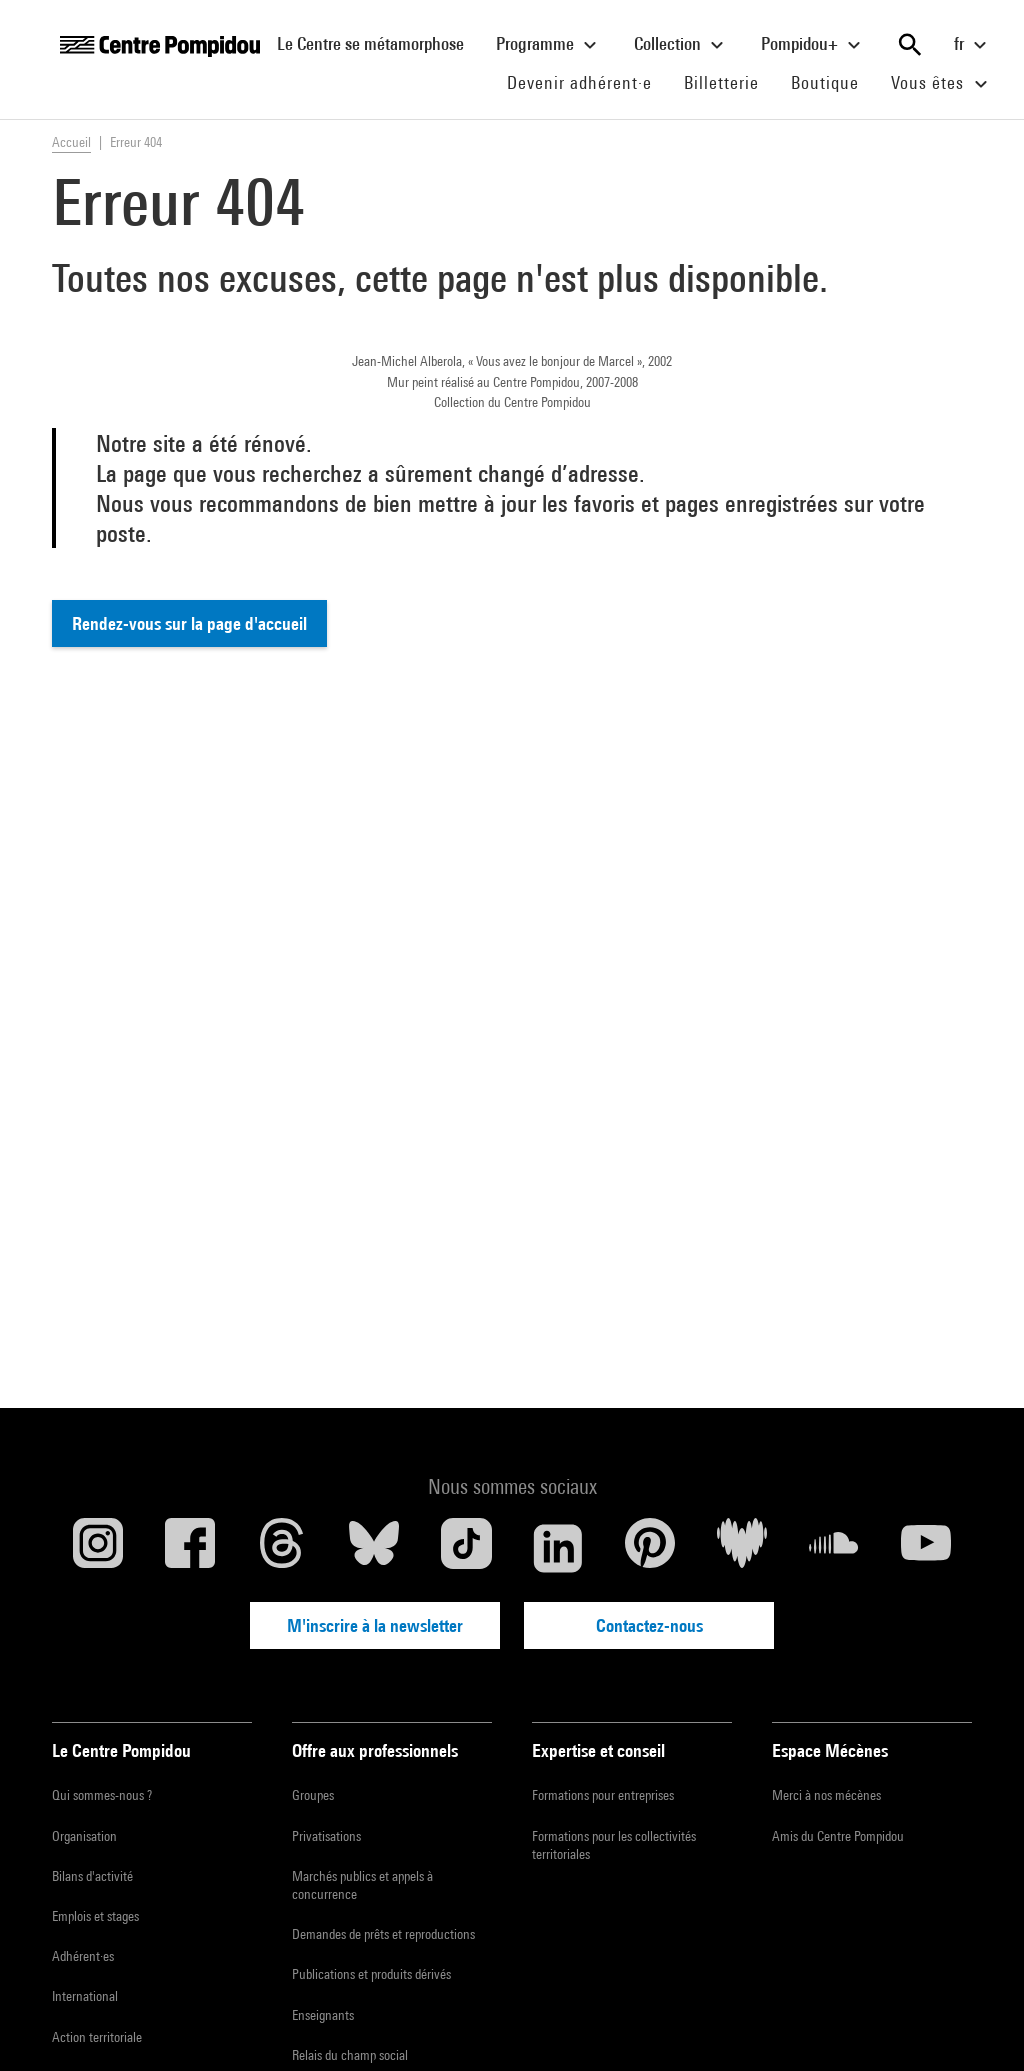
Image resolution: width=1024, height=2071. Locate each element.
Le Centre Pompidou (121, 1750)
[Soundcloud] (834, 1548)
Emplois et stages (95, 1916)
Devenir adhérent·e (587, 82)
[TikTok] (466, 1548)
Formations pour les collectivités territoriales (614, 1845)
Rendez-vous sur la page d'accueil (189, 623)
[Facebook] (190, 1548)
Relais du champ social (350, 2055)
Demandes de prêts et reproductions (383, 1934)
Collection (681, 45)
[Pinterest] (650, 1548)
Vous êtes (942, 84)
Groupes (313, 1795)
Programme (549, 45)
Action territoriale (97, 2037)
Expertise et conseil (598, 1750)
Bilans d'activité (92, 1876)
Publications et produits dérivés (371, 1974)
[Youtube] (926, 1548)
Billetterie (721, 82)
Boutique (833, 82)
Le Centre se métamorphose (378, 43)
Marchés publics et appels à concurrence (362, 1885)
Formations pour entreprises (603, 1795)
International (85, 1996)
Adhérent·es (83, 1956)
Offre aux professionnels (375, 1750)
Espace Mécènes (830, 1750)
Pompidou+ (813, 45)
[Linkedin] (558, 1548)
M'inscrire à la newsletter (375, 1625)
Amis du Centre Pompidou (838, 1836)
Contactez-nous (649, 1625)
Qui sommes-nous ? (102, 1795)
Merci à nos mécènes (826, 1795)
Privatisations (326, 1836)
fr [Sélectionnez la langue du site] (973, 45)
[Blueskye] (374, 1548)
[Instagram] (98, 1548)
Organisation (84, 1836)
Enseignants (323, 2015)
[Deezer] (742, 1548)
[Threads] (282, 1548)
